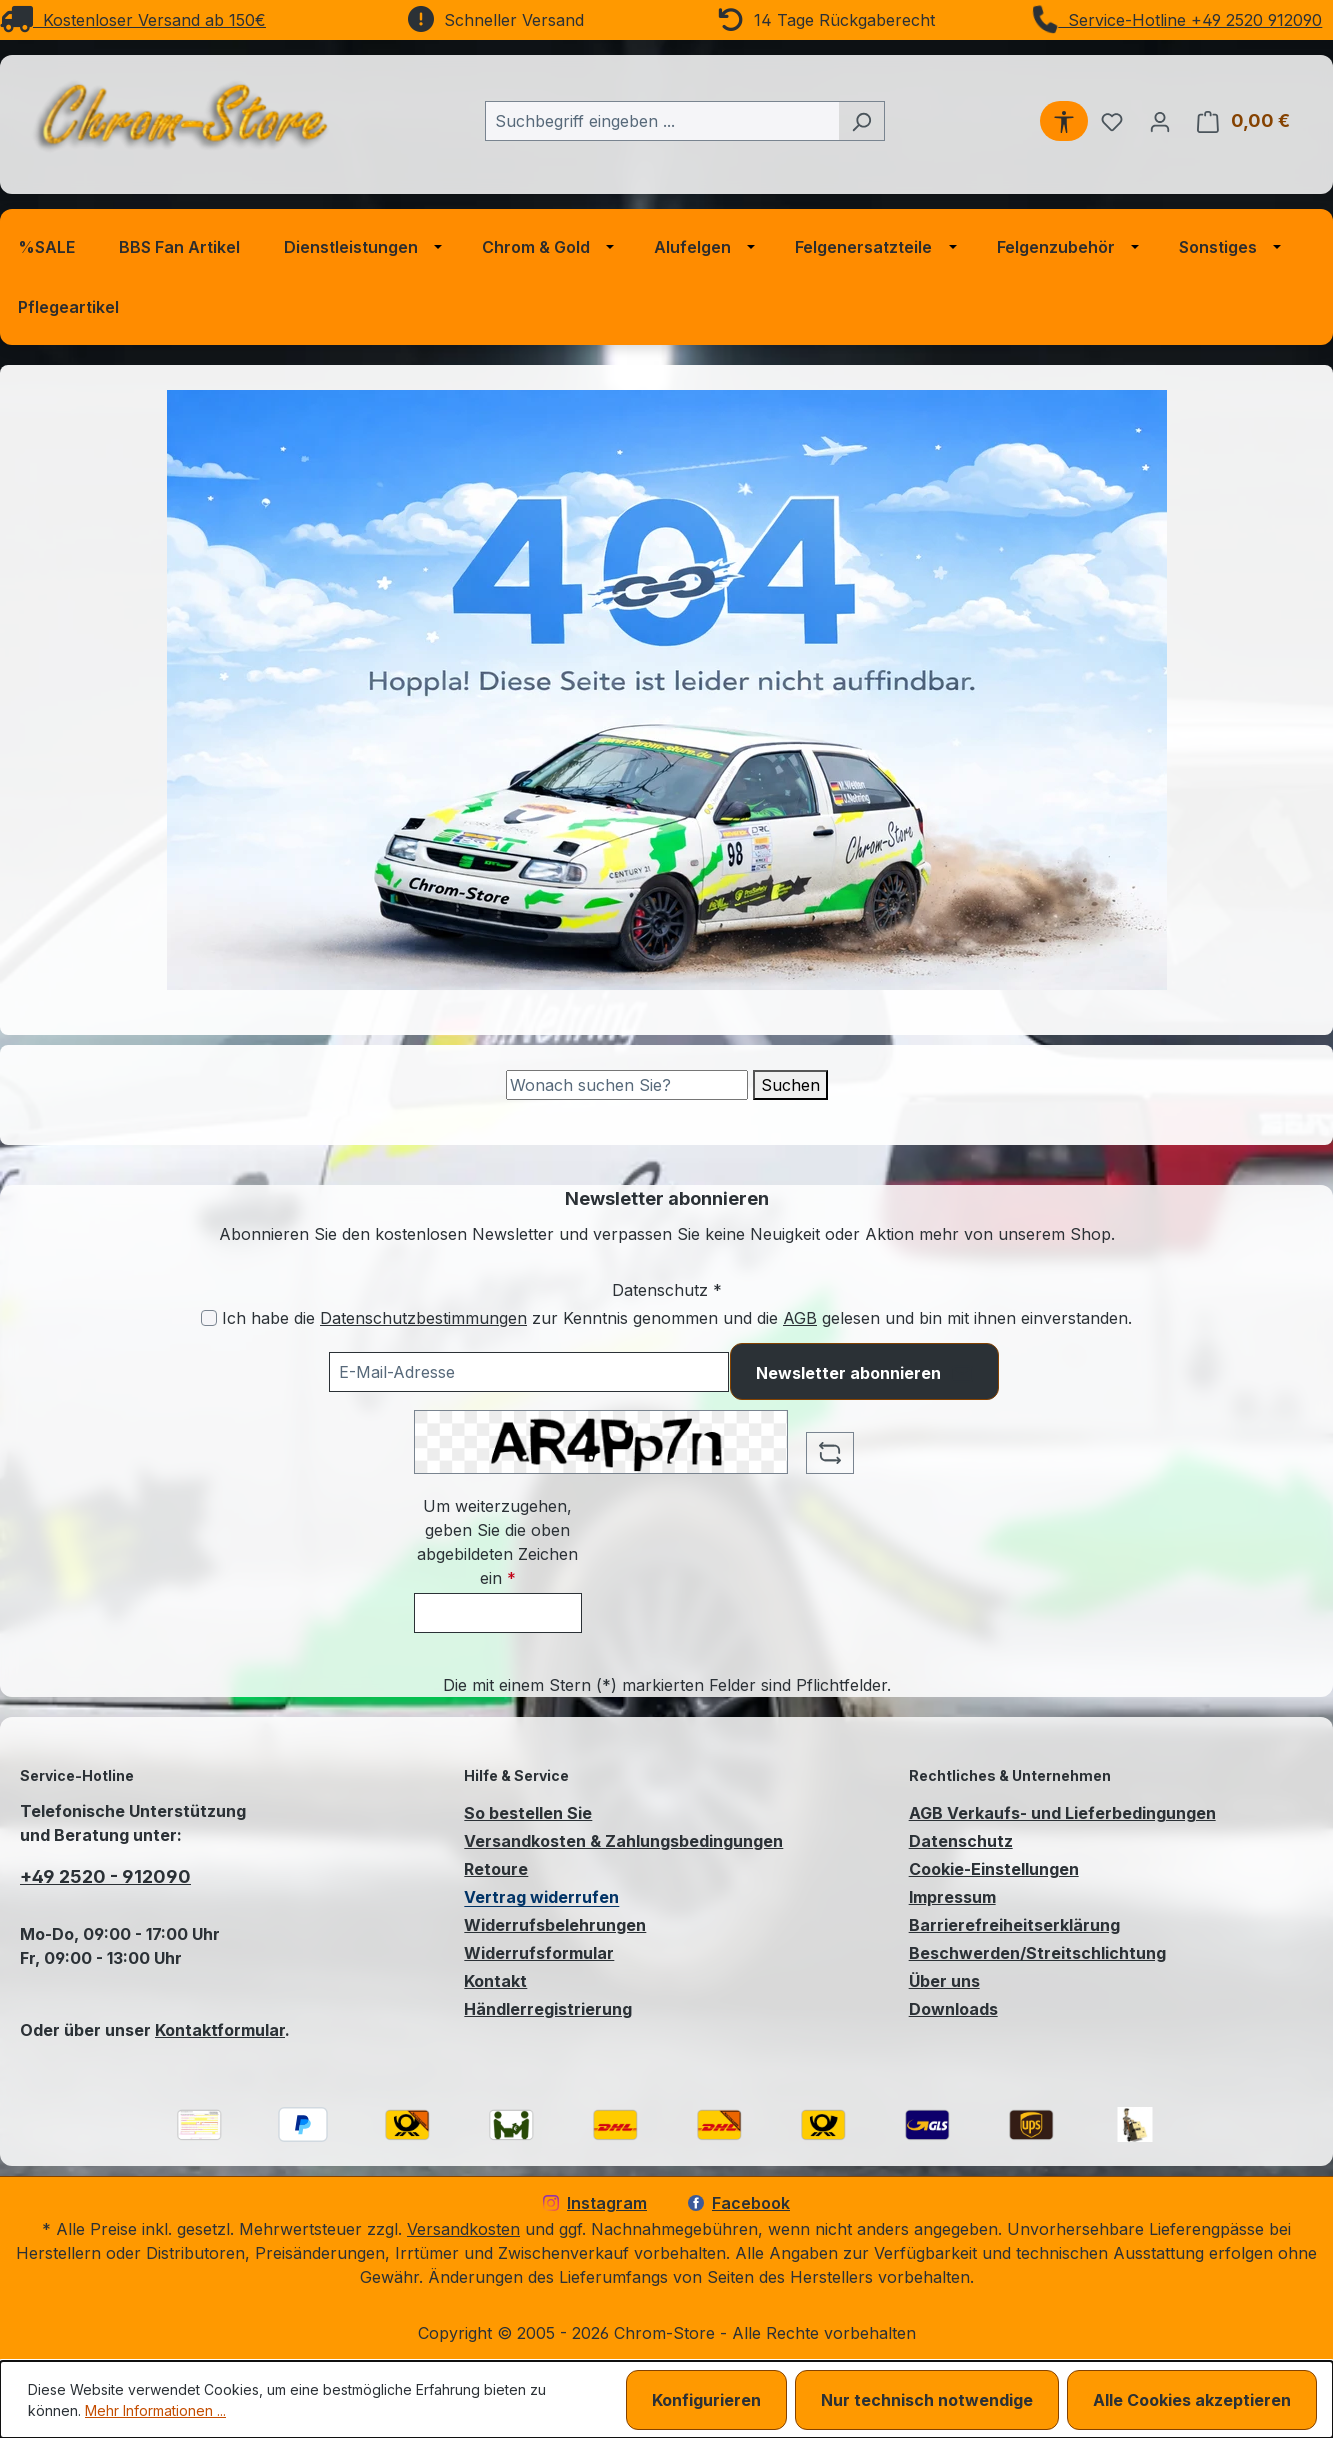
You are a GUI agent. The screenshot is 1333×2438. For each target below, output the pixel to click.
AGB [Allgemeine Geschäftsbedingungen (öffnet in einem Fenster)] (800, 1318)
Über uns (944, 1981)
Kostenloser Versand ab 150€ (133, 20)
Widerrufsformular (539, 1953)
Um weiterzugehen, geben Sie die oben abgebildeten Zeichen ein (497, 1542)
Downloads (953, 2009)
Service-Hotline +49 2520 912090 (1177, 20)
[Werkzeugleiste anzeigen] (1064, 121)
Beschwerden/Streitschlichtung (1037, 1953)
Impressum (952, 1897)
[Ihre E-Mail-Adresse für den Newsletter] (529, 1372)
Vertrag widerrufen (541, 1897)
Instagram (595, 2203)
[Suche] (627, 1085)
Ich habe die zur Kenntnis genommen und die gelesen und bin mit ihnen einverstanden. (677, 1318)
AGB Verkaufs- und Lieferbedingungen (1062, 1813)
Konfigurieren (706, 2400)
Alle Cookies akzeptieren (1192, 2400)
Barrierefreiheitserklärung (1014, 1925)
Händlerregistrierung (548, 2009)
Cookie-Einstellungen (994, 1869)
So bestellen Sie (528, 1813)
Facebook (739, 2203)
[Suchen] (861, 121)
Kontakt (495, 1981)
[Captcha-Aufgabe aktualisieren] (830, 1453)
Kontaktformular (220, 2030)
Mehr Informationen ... (155, 2410)
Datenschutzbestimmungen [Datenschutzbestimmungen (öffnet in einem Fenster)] (423, 1318)
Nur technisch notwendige (927, 2400)
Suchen (790, 1085)
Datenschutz (961, 1841)
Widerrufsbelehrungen (555, 1925)
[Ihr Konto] (1160, 121)
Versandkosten (463, 2229)
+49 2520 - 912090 (105, 1876)
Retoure (496, 1869)
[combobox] (662, 121)
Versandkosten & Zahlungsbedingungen (623, 1841)
